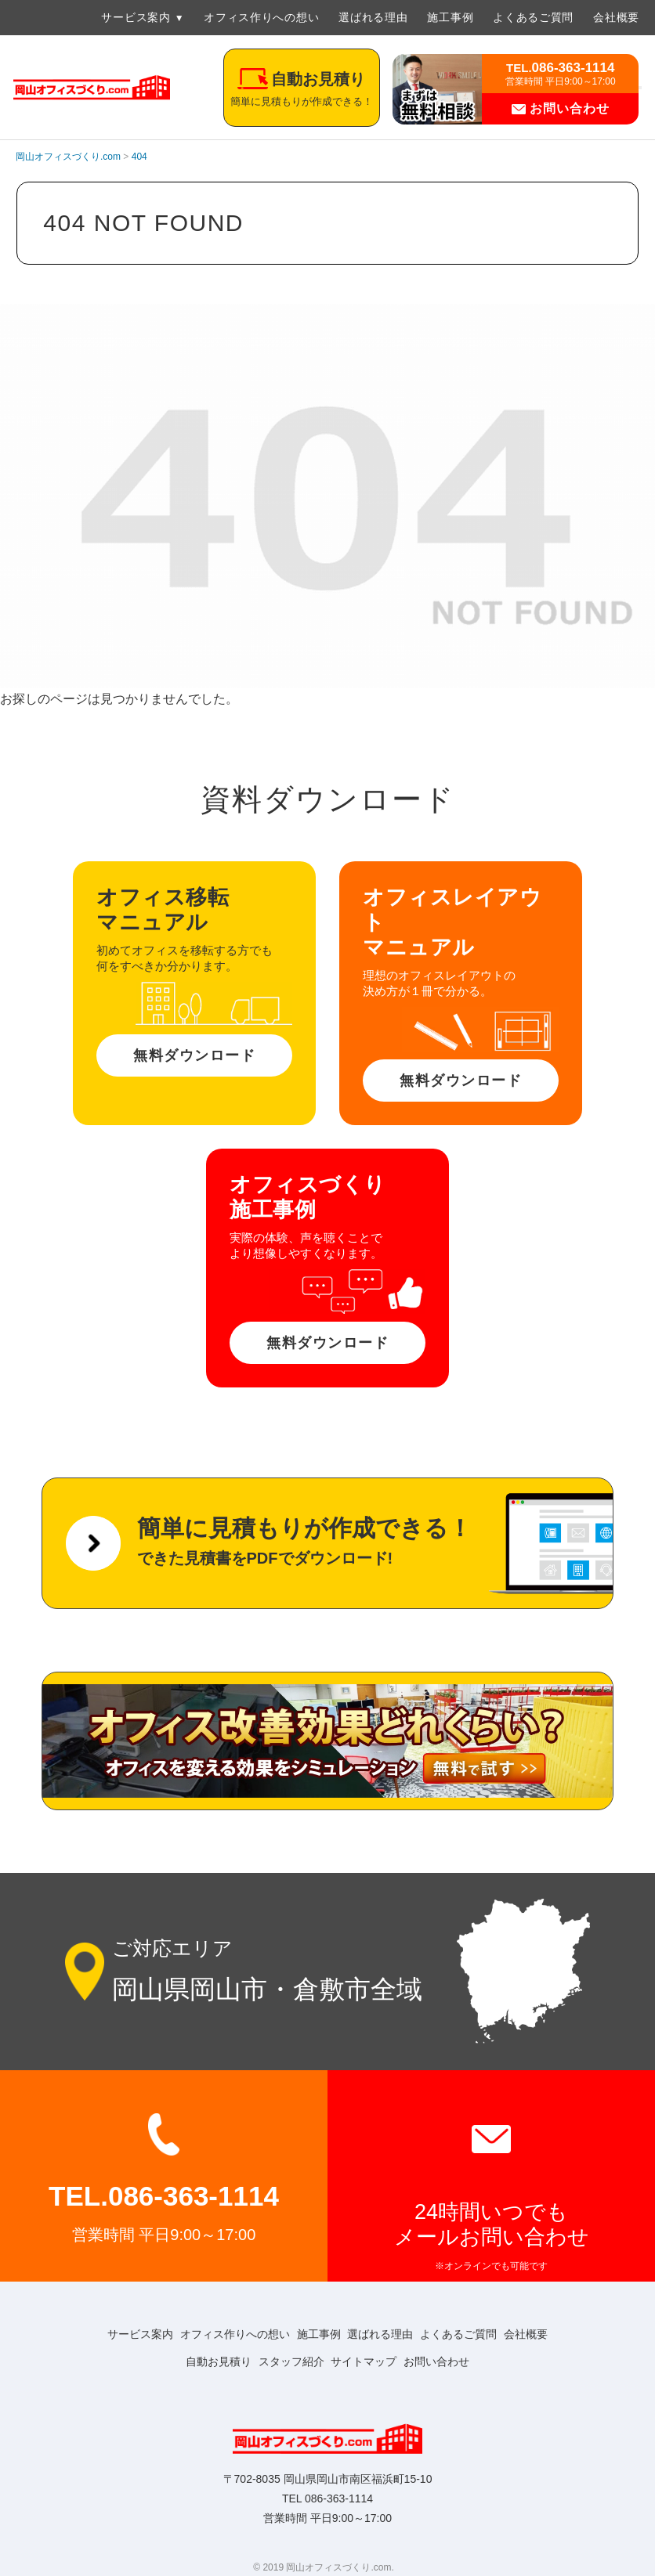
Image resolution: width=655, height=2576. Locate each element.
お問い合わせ (560, 108)
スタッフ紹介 (287, 2361)
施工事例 (450, 17)
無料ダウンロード (194, 1055)
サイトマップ (368, 2361)
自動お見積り (205, 2361)
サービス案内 (135, 17)
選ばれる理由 (372, 17)
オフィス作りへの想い (261, 17)
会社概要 (616, 17)
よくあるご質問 (533, 17)
